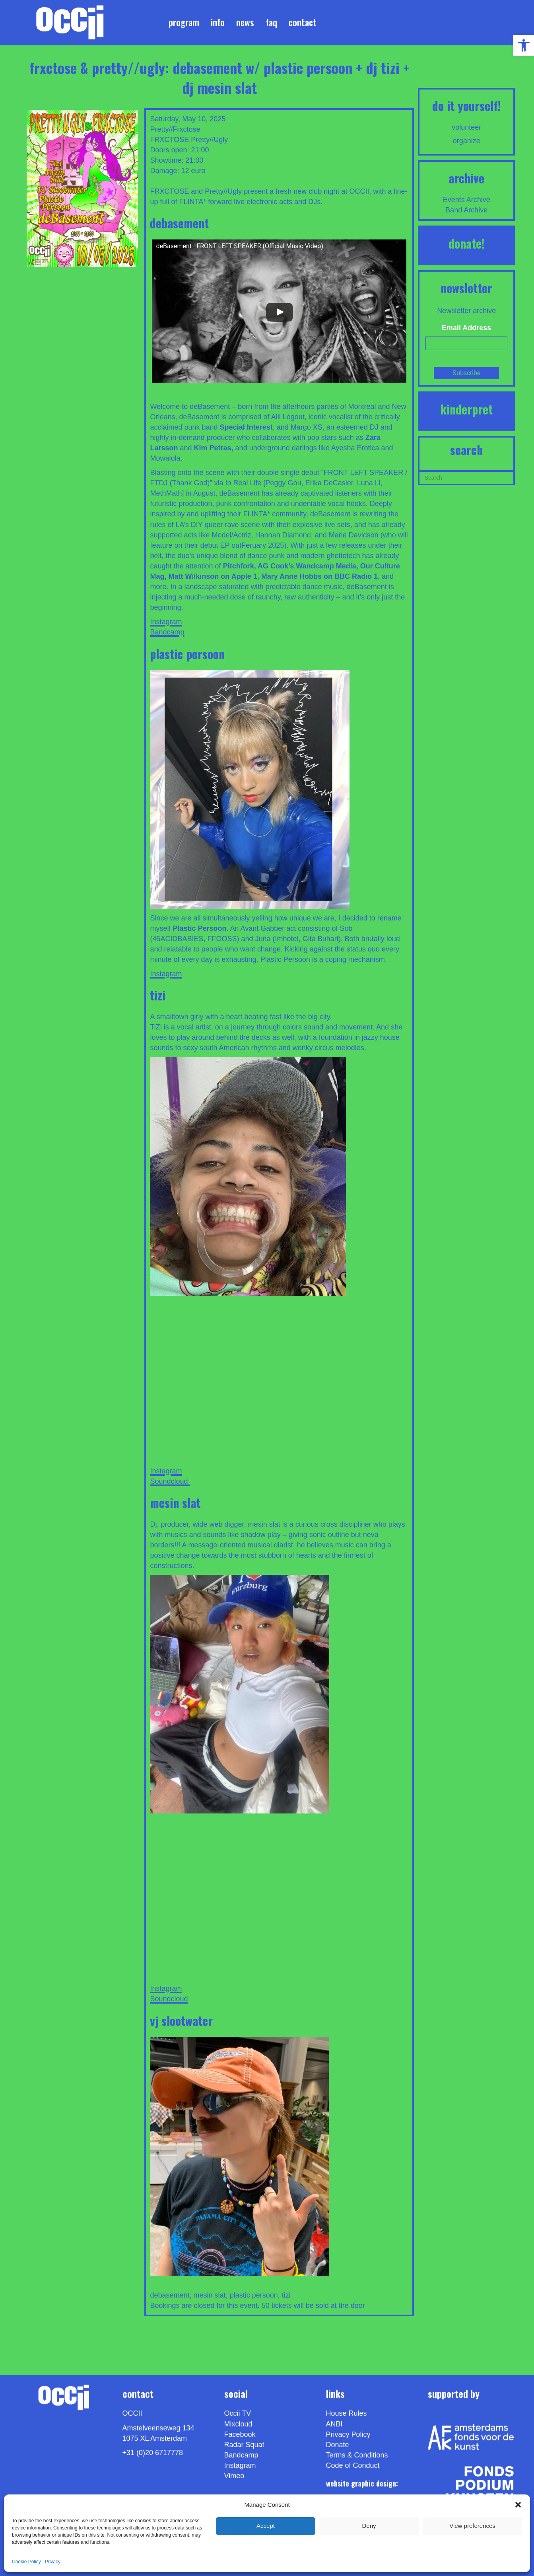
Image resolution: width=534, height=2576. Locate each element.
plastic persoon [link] (254, 2295)
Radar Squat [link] (244, 2445)
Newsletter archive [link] (466, 311)
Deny (369, 2525)
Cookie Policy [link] (26, 2561)
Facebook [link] (240, 2434)
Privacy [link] (52, 2561)
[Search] (466, 477)
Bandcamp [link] (167, 632)
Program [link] (184, 22)
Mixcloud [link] (238, 2424)
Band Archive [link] (466, 210)
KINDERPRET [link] (466, 409)
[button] (518, 2505)
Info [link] (218, 22)
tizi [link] (286, 2295)
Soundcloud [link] (170, 1481)
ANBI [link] (334, 2424)
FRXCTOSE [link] (169, 140)
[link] (523, 45)
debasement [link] (169, 2295)
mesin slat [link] (210, 2295)
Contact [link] (303, 22)
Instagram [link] (166, 622)
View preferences (472, 2525)
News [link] (245, 22)
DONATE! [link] (467, 243)
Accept (265, 2525)
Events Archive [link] (466, 200)
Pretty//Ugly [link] (209, 140)
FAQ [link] (271, 22)
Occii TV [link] (237, 2413)
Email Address (466, 328)
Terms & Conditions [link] (357, 2455)
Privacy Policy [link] (348, 2434)
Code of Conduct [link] (353, 2465)
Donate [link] (337, 2445)
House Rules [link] (346, 2413)
